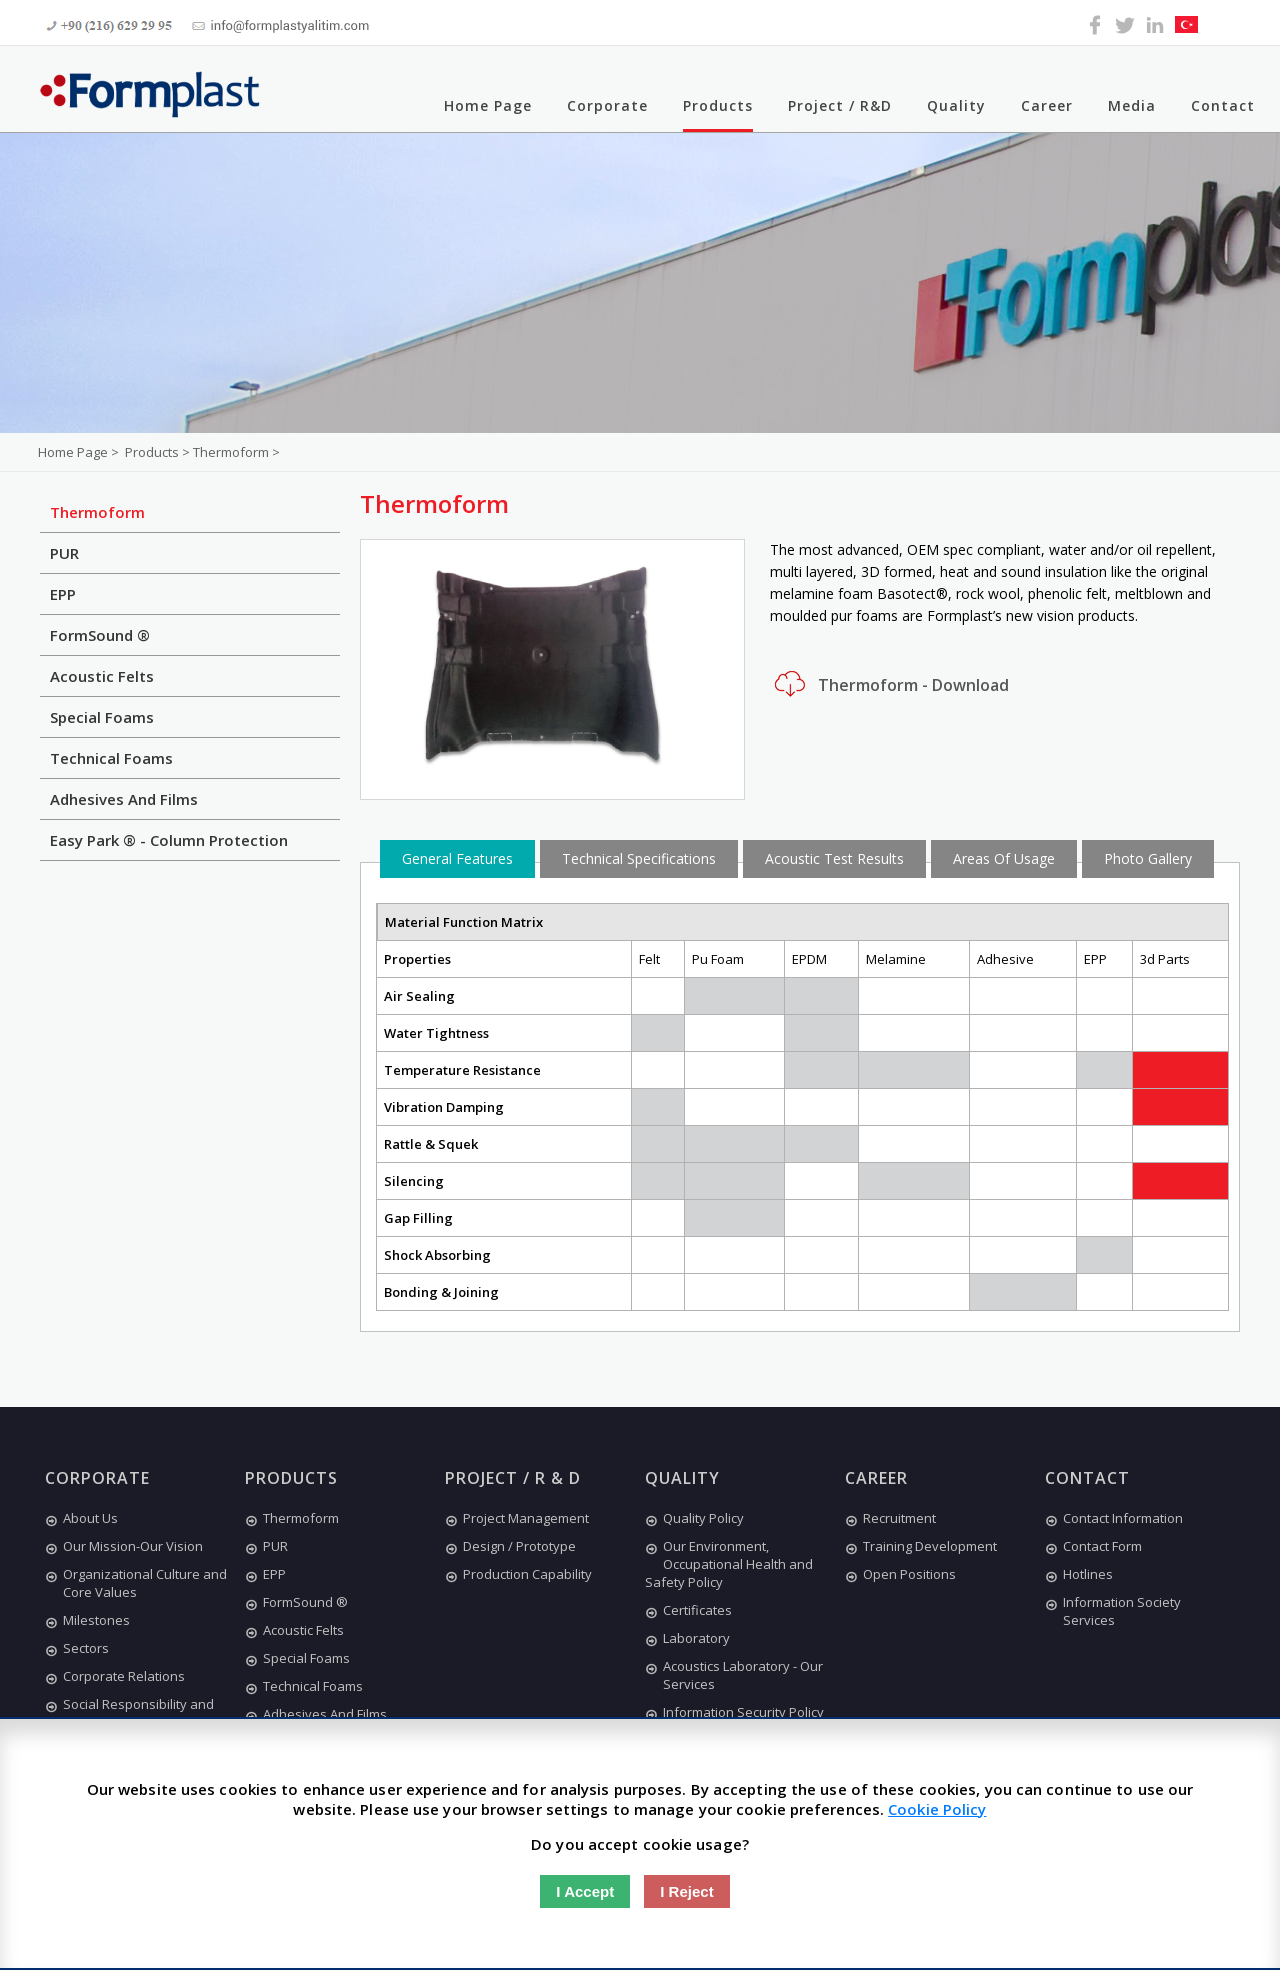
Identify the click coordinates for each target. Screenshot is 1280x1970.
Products (718, 105)
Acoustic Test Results (834, 858)
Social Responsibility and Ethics (129, 1713)
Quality (956, 105)
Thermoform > (236, 452)
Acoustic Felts (102, 676)
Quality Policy (694, 1518)
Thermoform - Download (889, 684)
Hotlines (1079, 1574)
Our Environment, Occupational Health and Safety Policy (729, 1564)
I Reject (686, 1891)
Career (1047, 105)
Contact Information (1114, 1518)
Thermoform (97, 512)
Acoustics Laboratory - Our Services (734, 1675)
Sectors (77, 1648)
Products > (159, 452)
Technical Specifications (639, 858)
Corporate (607, 105)
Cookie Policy (937, 1809)
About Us (81, 1518)
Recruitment (890, 1518)
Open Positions (900, 1574)
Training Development (921, 1546)
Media (1132, 105)
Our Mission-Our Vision (124, 1546)
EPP (63, 594)
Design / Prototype (510, 1546)
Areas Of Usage (1004, 858)
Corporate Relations (115, 1676)
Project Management (517, 1518)
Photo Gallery (1148, 858)
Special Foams (102, 717)
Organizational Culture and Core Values (136, 1583)
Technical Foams (111, 758)
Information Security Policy (734, 1712)
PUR (64, 553)
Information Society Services (1113, 1611)
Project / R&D (840, 105)
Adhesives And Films (124, 799)
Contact (1223, 105)
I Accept (585, 1891)
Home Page (488, 105)
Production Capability (518, 1574)
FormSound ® (100, 635)
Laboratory (687, 1638)
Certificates (688, 1610)
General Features (457, 858)
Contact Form (1093, 1546)
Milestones (87, 1620)
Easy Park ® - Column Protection (169, 840)
